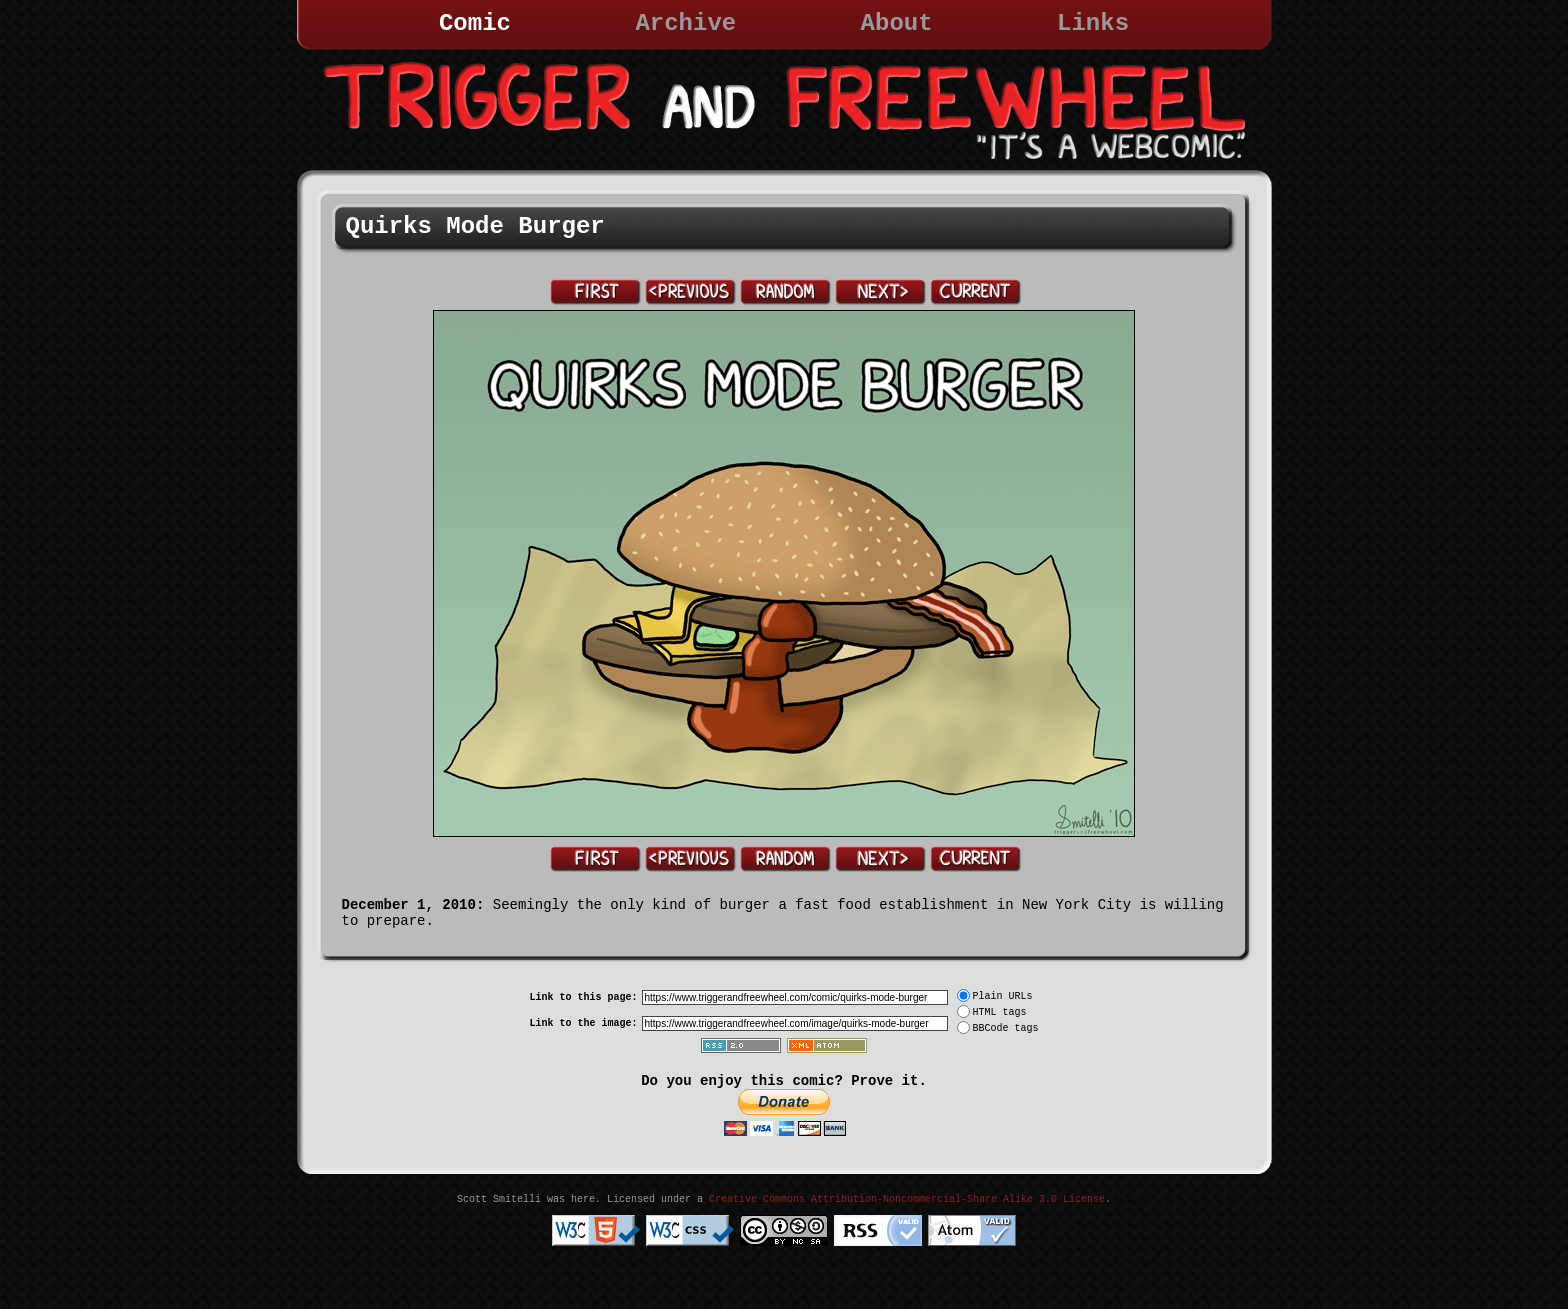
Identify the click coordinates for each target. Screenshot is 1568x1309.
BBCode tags (1006, 1028)
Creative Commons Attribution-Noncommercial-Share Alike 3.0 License (907, 1199)
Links (1093, 23)
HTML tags (1000, 1012)
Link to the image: (583, 1023)
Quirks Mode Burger (475, 226)
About (897, 23)
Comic (475, 23)
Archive (685, 23)
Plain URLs (1003, 996)
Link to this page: (583, 997)
